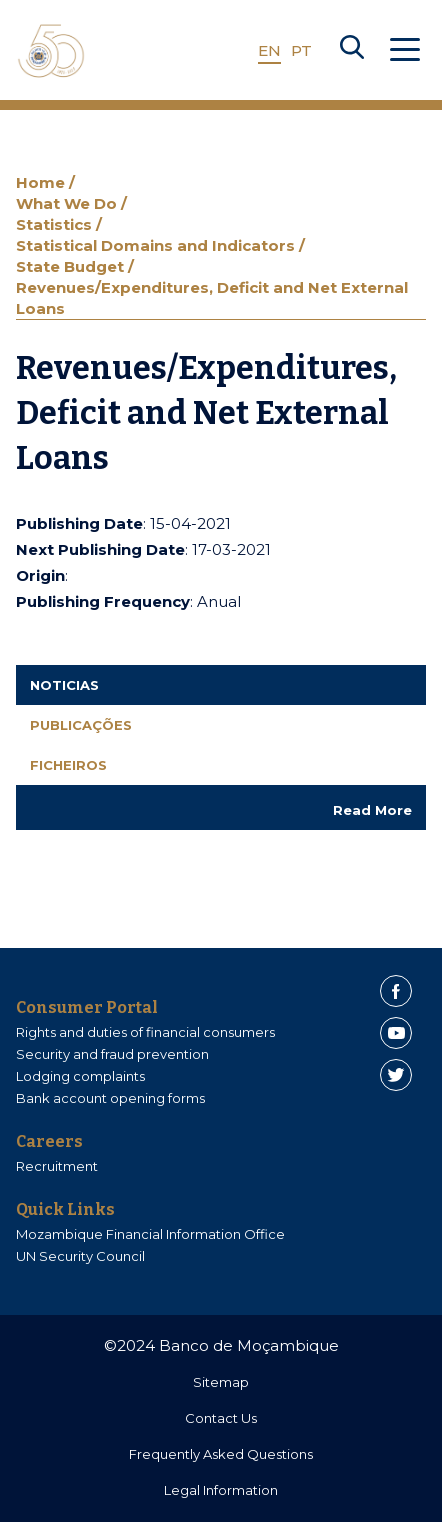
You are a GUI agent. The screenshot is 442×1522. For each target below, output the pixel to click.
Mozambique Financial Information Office (150, 1234)
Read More (372, 810)
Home (42, 182)
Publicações (81, 725)
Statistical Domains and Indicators (157, 245)
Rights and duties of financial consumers (145, 1032)
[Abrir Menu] (405, 51)
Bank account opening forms (110, 1098)
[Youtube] (396, 1033)
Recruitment (57, 1166)
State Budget (72, 266)
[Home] (51, 51)
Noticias (64, 685)
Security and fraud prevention (112, 1054)
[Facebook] (396, 991)
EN (269, 50)
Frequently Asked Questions (221, 1454)
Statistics (56, 224)
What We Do (68, 203)
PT (301, 50)
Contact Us (221, 1418)
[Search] (352, 51)
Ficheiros (68, 765)
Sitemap (221, 1382)
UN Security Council (80, 1256)
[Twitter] (396, 1075)
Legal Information (221, 1490)
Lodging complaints (80, 1076)
